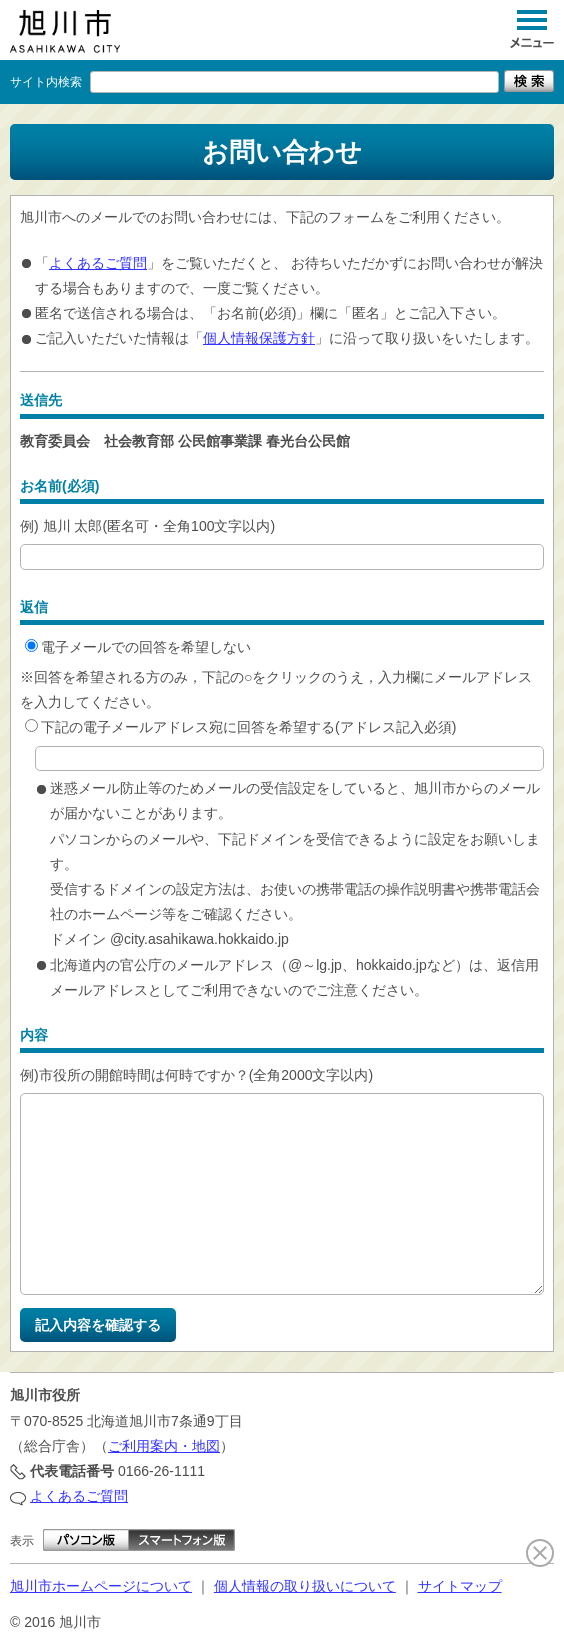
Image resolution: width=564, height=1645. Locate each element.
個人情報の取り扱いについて (305, 1586)
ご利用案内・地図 (164, 1446)
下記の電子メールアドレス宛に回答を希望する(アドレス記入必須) (240, 727)
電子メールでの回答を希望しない (138, 647)
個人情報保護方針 (259, 338)
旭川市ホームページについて (101, 1586)
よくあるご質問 (98, 263)
